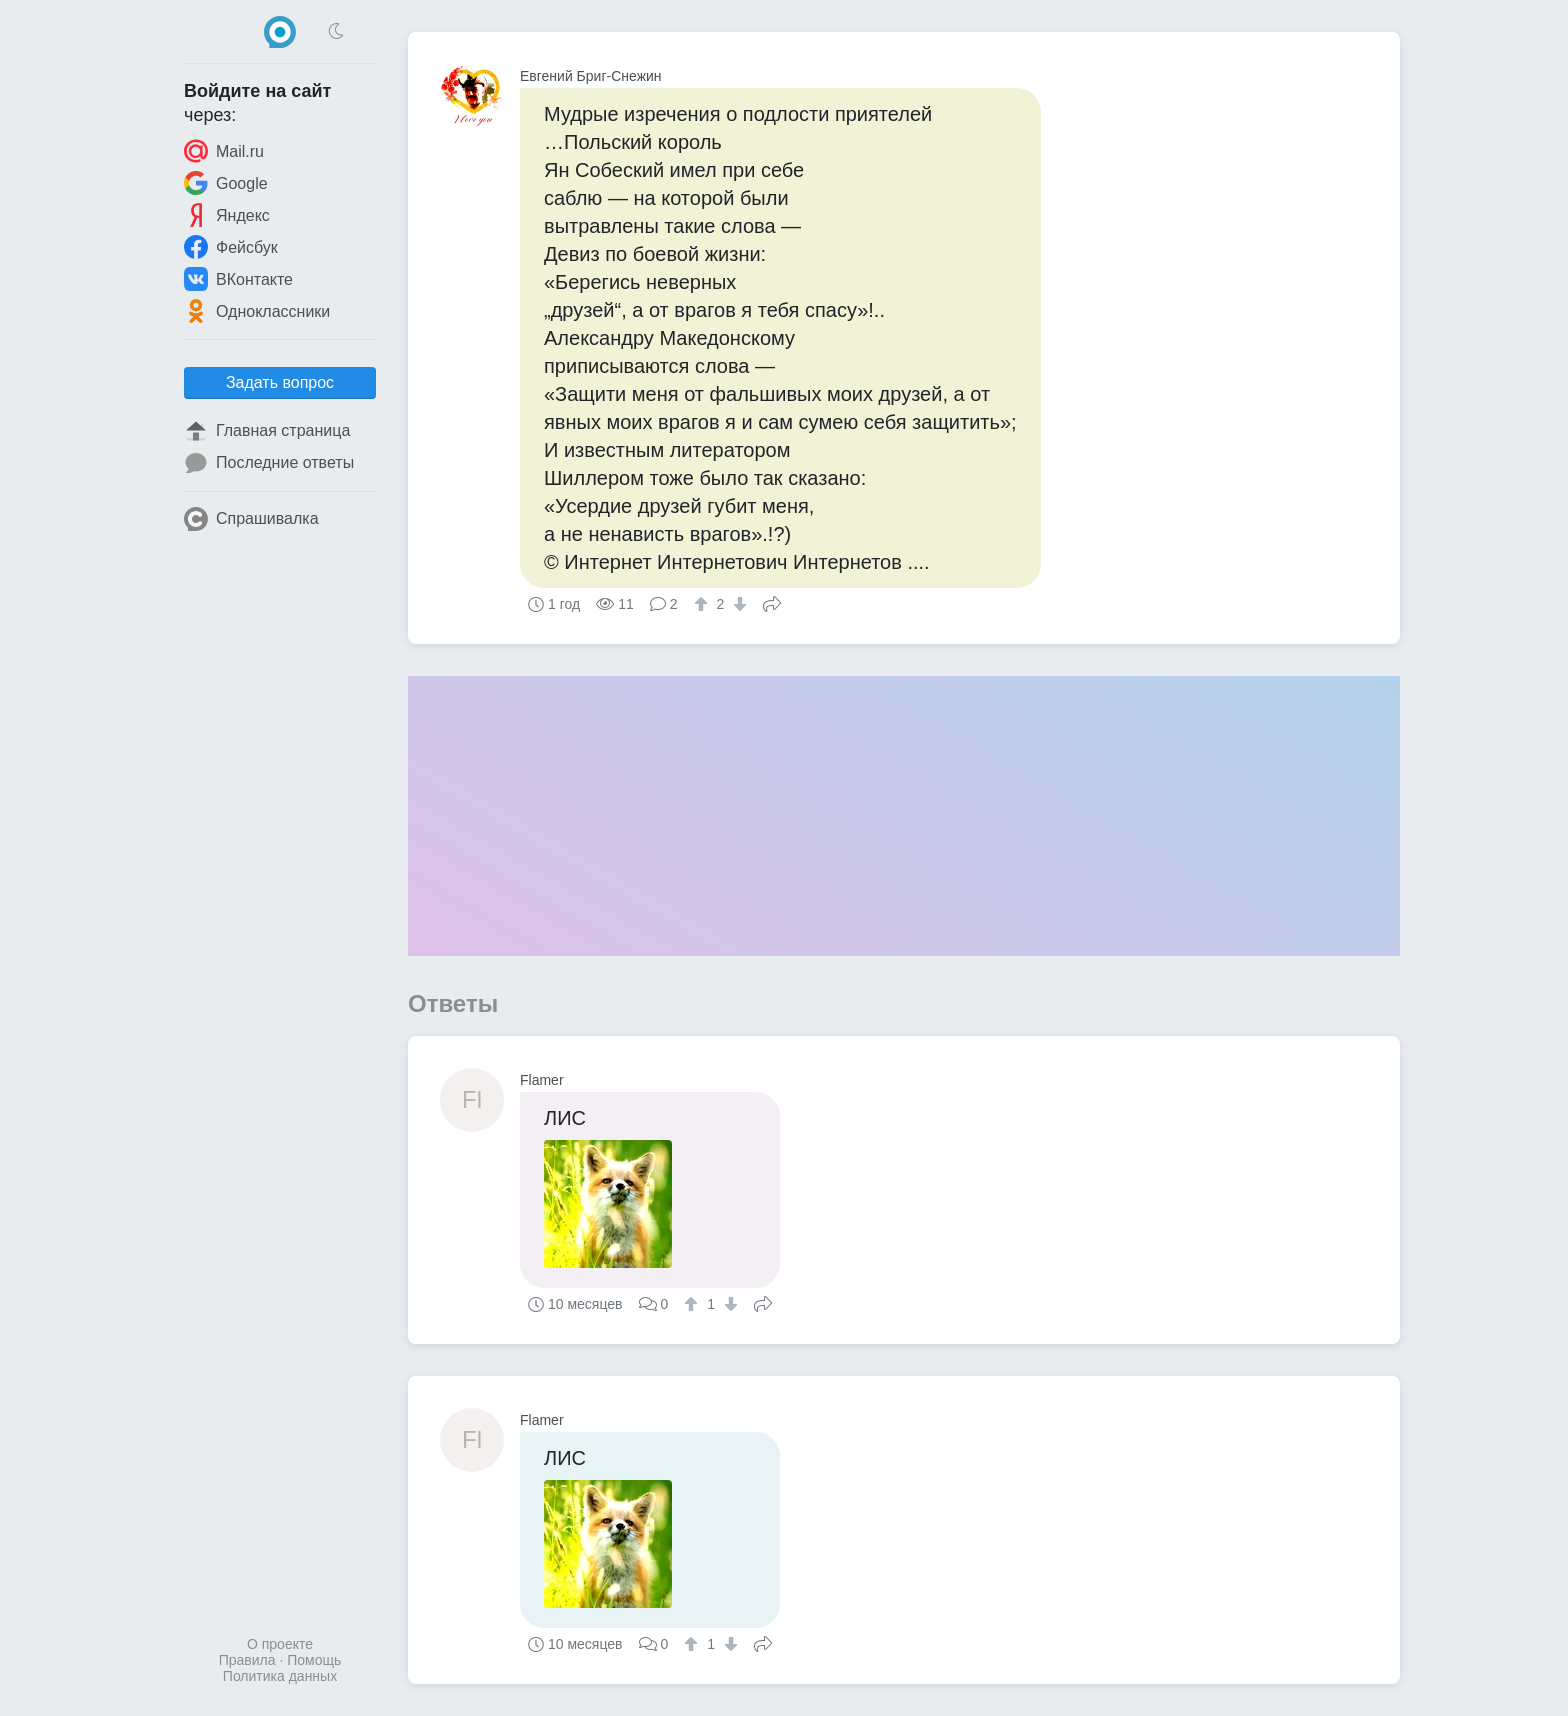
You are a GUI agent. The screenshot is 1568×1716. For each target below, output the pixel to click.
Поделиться (772, 602)
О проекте (280, 1644)
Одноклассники (257, 311)
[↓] (737, 604)
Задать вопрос (280, 382)
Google (226, 183)
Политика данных (280, 1676)
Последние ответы (269, 463)
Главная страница (267, 431)
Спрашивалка (251, 519)
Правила (247, 1660)
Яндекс (227, 215)
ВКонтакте (238, 279)
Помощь (314, 1660)
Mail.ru (224, 151)
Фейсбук (231, 247)
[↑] (703, 604)
